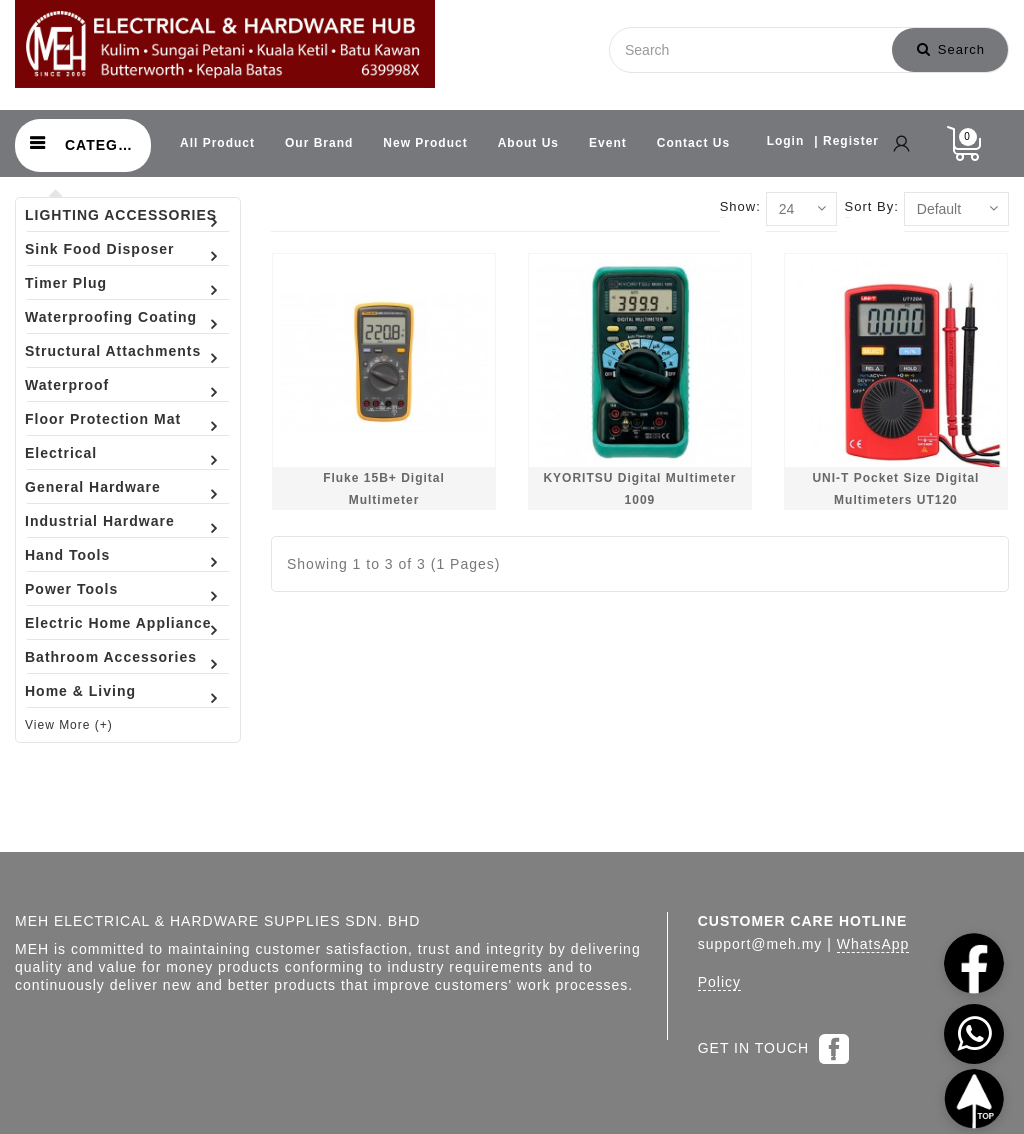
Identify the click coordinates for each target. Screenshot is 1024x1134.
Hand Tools (67, 555)
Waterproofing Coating (111, 317)
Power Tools (71, 589)
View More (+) (69, 725)
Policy (719, 982)
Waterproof (67, 385)
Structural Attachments (113, 351)
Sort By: (872, 206)
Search (951, 49)
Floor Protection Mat (103, 419)
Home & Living (80, 691)
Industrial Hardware (100, 521)
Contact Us (693, 143)
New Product (425, 143)
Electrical (61, 453)
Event (608, 143)
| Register (846, 141)
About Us (528, 143)
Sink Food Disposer (99, 249)
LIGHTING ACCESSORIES (121, 215)
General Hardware (93, 487)
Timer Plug (66, 283)
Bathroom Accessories (111, 657)
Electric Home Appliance (118, 623)
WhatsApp (873, 944)
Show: (740, 206)
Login (786, 141)
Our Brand (319, 143)
